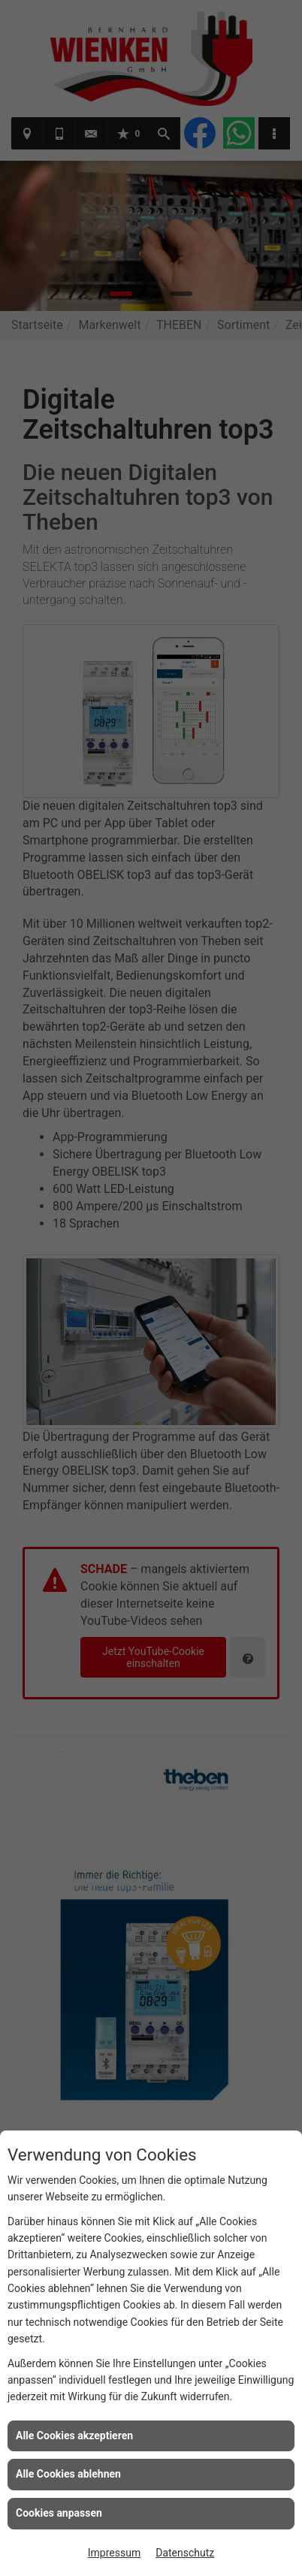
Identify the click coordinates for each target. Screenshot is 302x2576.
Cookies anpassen (59, 2513)
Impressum (114, 2553)
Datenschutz (185, 2553)
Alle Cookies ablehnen (68, 2474)
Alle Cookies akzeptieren (74, 2436)
